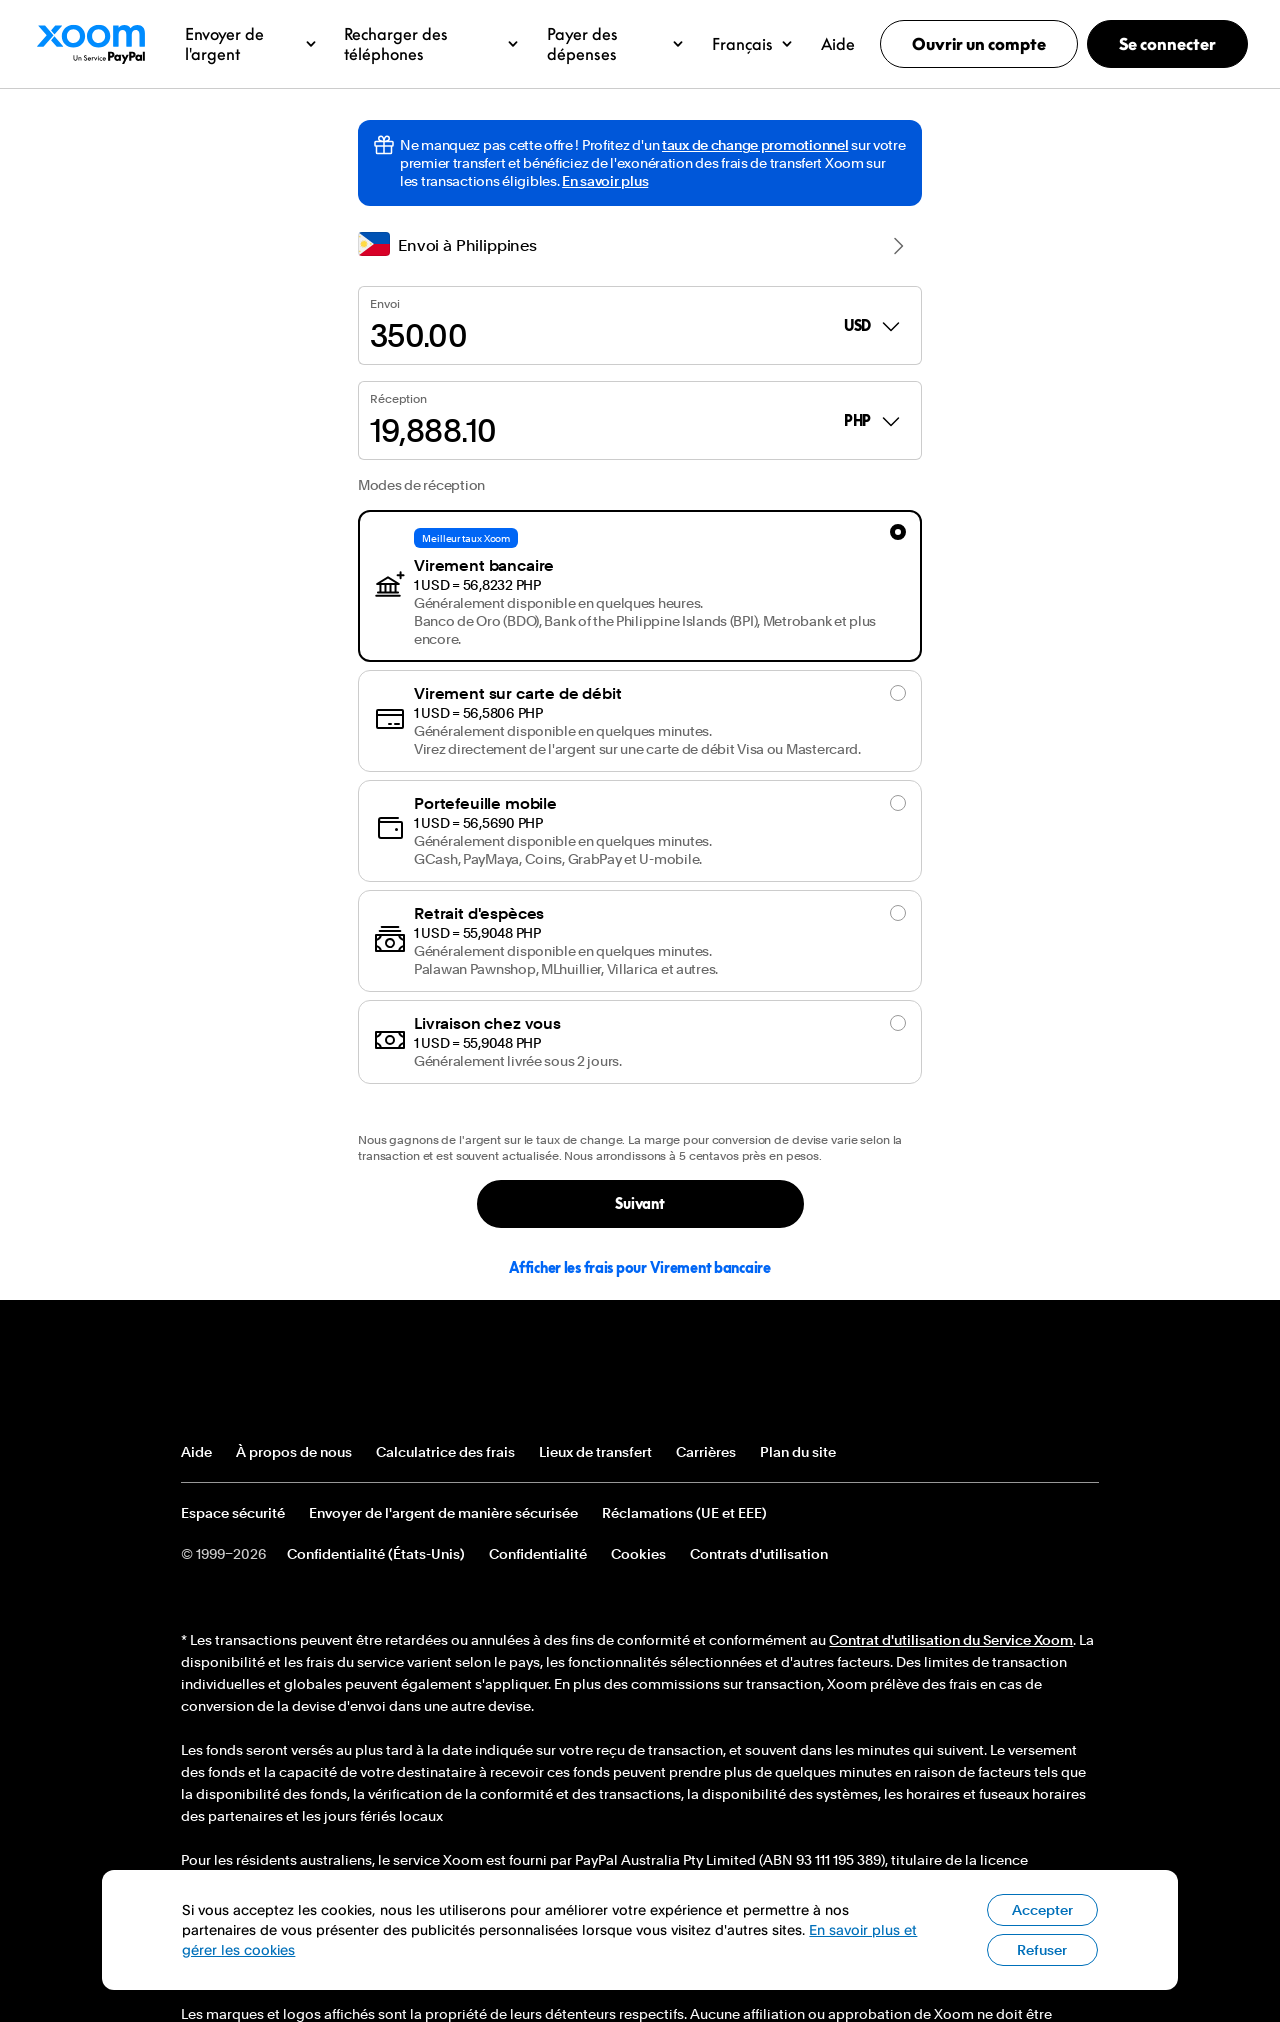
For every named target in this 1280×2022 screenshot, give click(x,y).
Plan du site (798, 1452)
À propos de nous (294, 1452)
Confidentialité (538, 1554)
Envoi (384, 304)
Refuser (1042, 1984)
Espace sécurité (233, 1513)
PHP (873, 421)
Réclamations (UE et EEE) (684, 1513)
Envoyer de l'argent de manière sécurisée (443, 1513)
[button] (250, 44)
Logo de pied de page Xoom (254, 1378)
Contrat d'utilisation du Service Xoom (951, 1640)
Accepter (1042, 1944)
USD (873, 326)
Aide (196, 1452)
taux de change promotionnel (755, 145)
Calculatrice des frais (445, 1452)
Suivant (639, 1203)
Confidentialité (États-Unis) (376, 1554)
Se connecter (1167, 44)
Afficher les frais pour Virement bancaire (640, 1267)
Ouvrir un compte (979, 44)
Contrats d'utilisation (759, 1554)
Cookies (638, 1554)
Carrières (706, 1452)
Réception (398, 399)
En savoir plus (605, 181)
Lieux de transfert (595, 1452)
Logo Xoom (90, 44)
